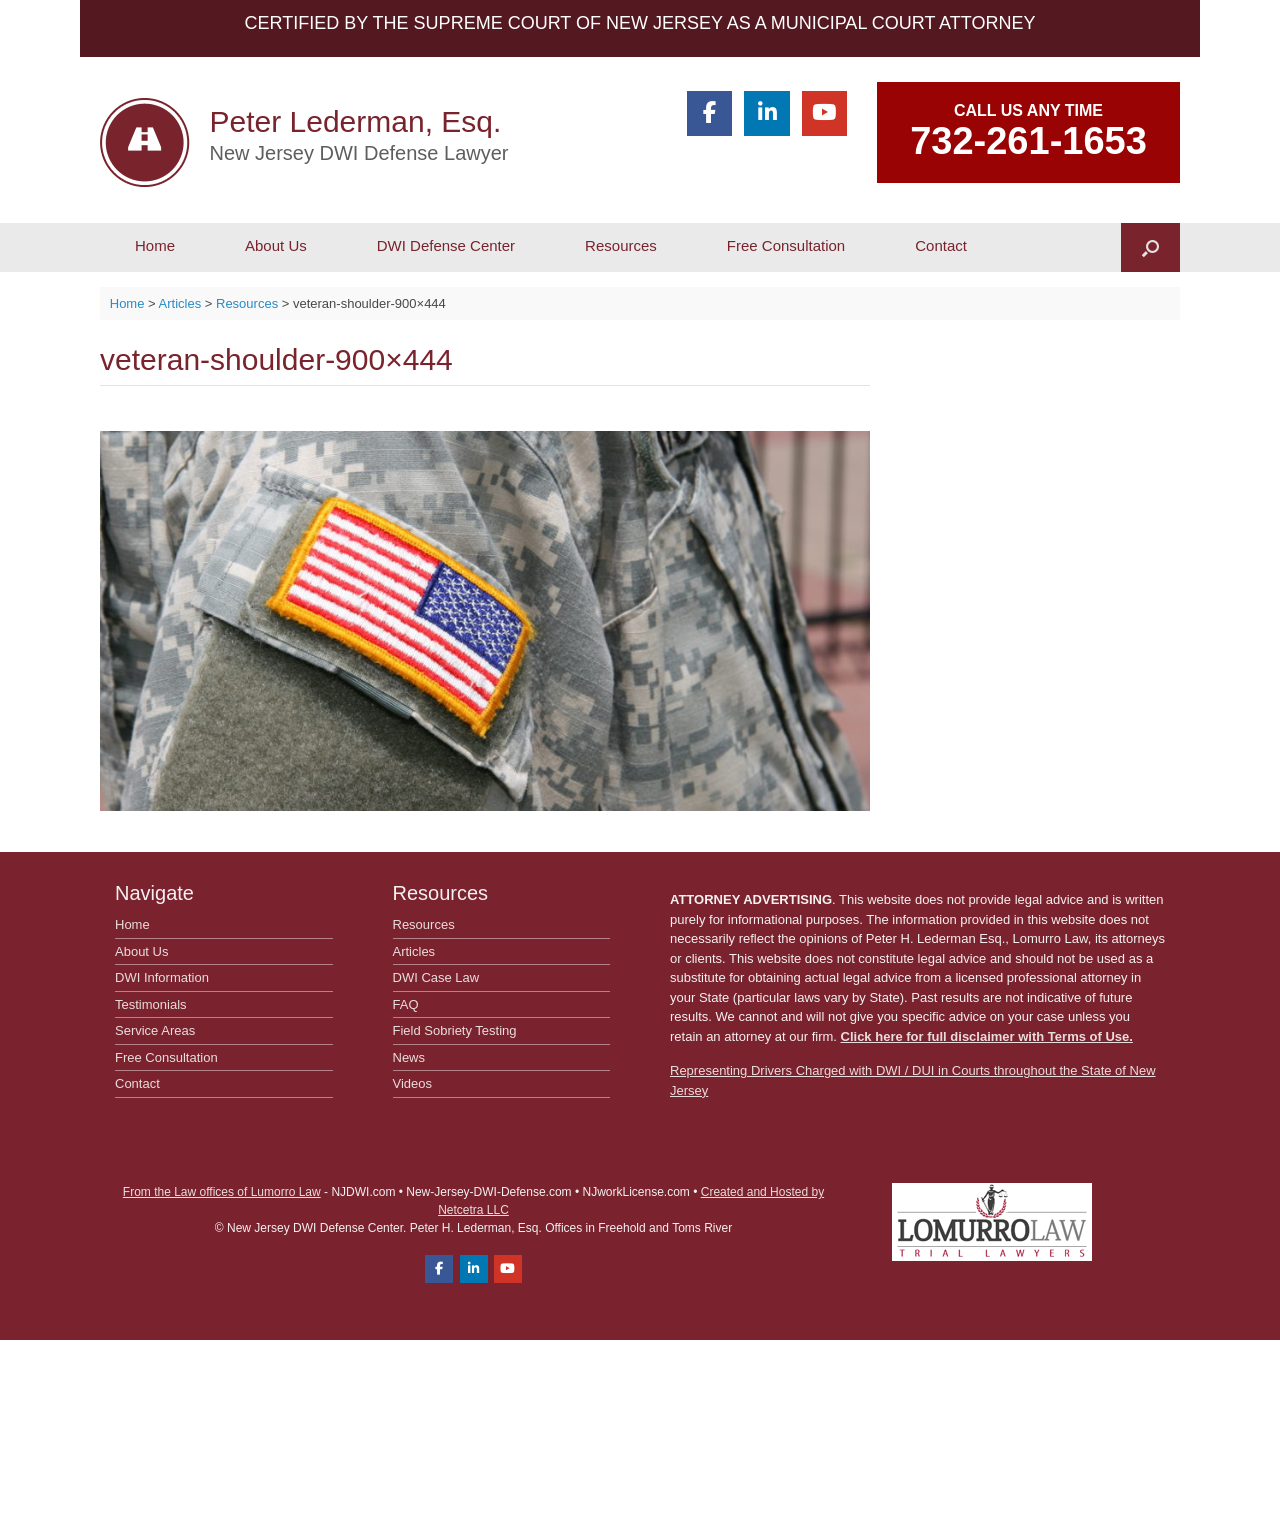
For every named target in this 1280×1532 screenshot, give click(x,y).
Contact (941, 245)
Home (155, 245)
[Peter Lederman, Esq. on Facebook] (709, 113)
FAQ (406, 1004)
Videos (413, 1083)
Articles (414, 951)
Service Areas (155, 1030)
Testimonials (151, 1004)
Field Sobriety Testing (455, 1030)
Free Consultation (786, 245)
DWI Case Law (436, 977)
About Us (276, 245)
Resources (621, 245)
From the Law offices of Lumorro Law (222, 1192)
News (409, 1057)
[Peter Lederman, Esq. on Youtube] (824, 113)
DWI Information (162, 977)
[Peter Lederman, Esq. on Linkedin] (766, 113)
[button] (1150, 247)
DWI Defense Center (446, 245)
